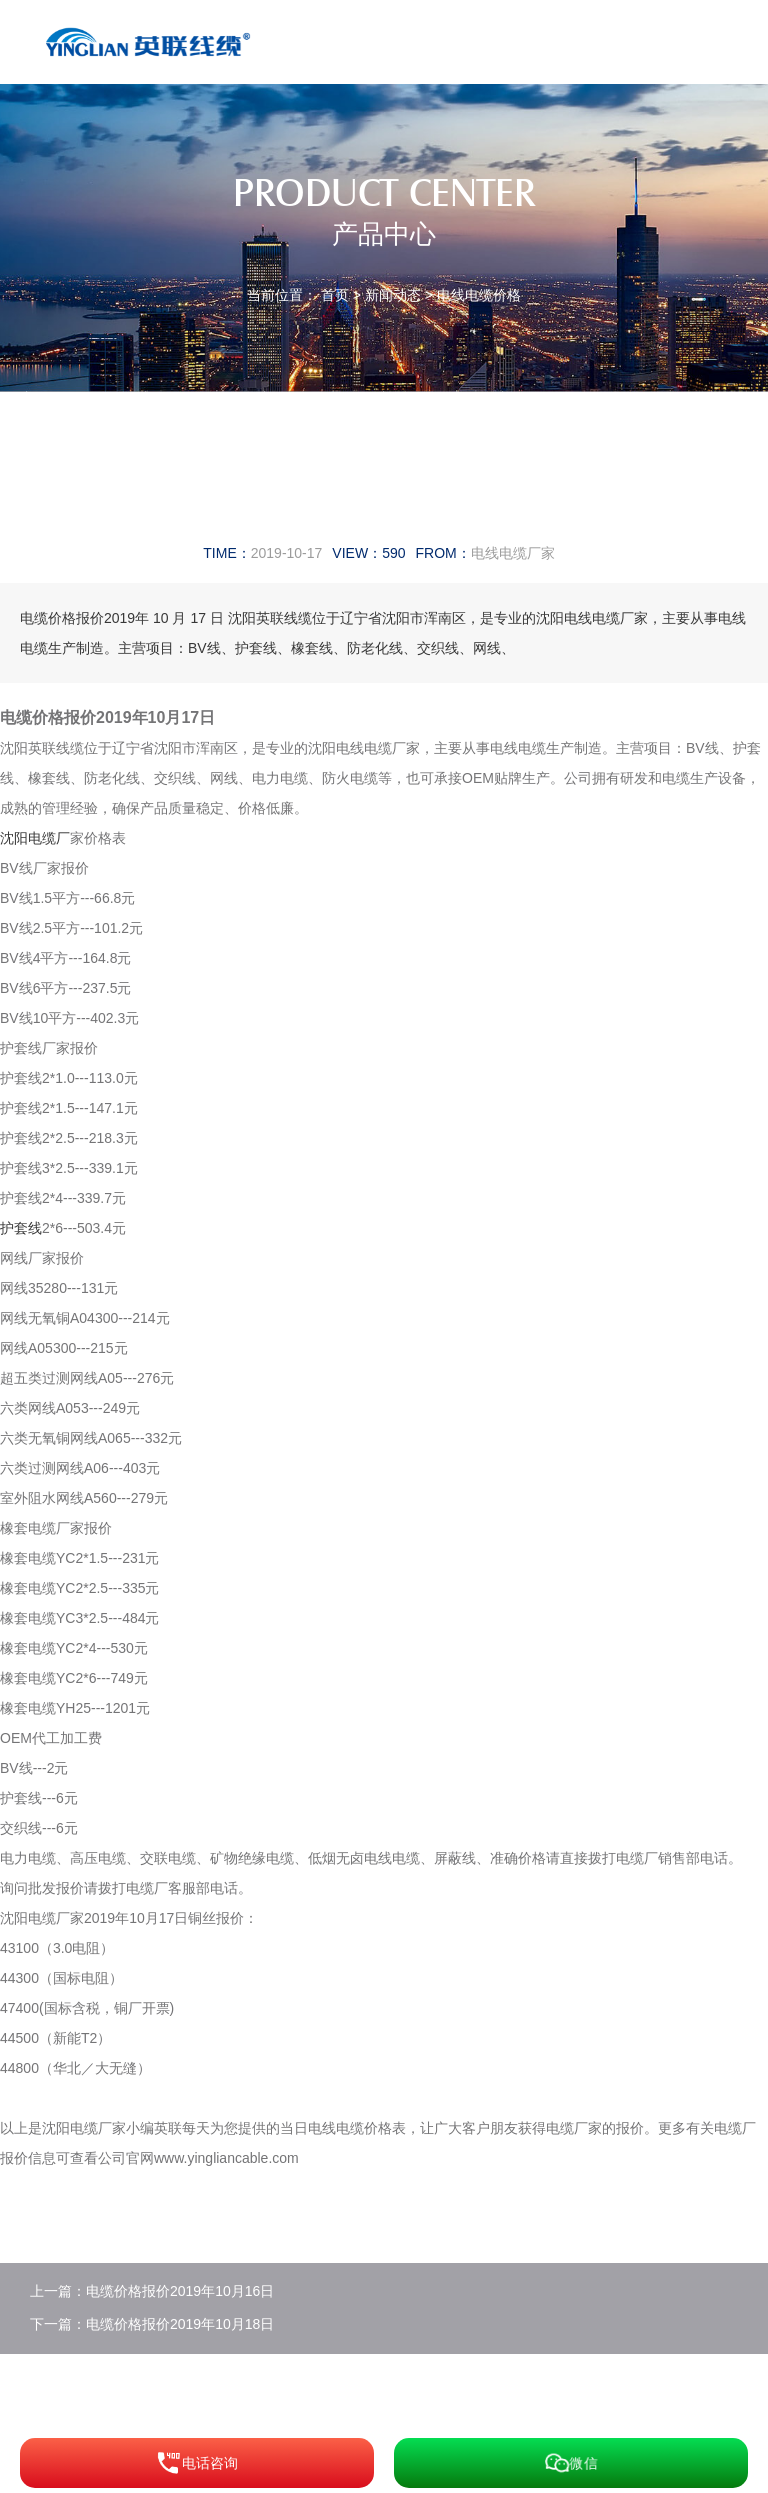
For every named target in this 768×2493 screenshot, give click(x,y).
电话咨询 (197, 2463)
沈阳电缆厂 (35, 838)
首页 (335, 295)
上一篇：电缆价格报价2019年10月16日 (152, 2291)
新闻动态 (393, 295)
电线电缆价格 (479, 295)
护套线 (21, 1228)
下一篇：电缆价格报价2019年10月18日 (152, 2324)
